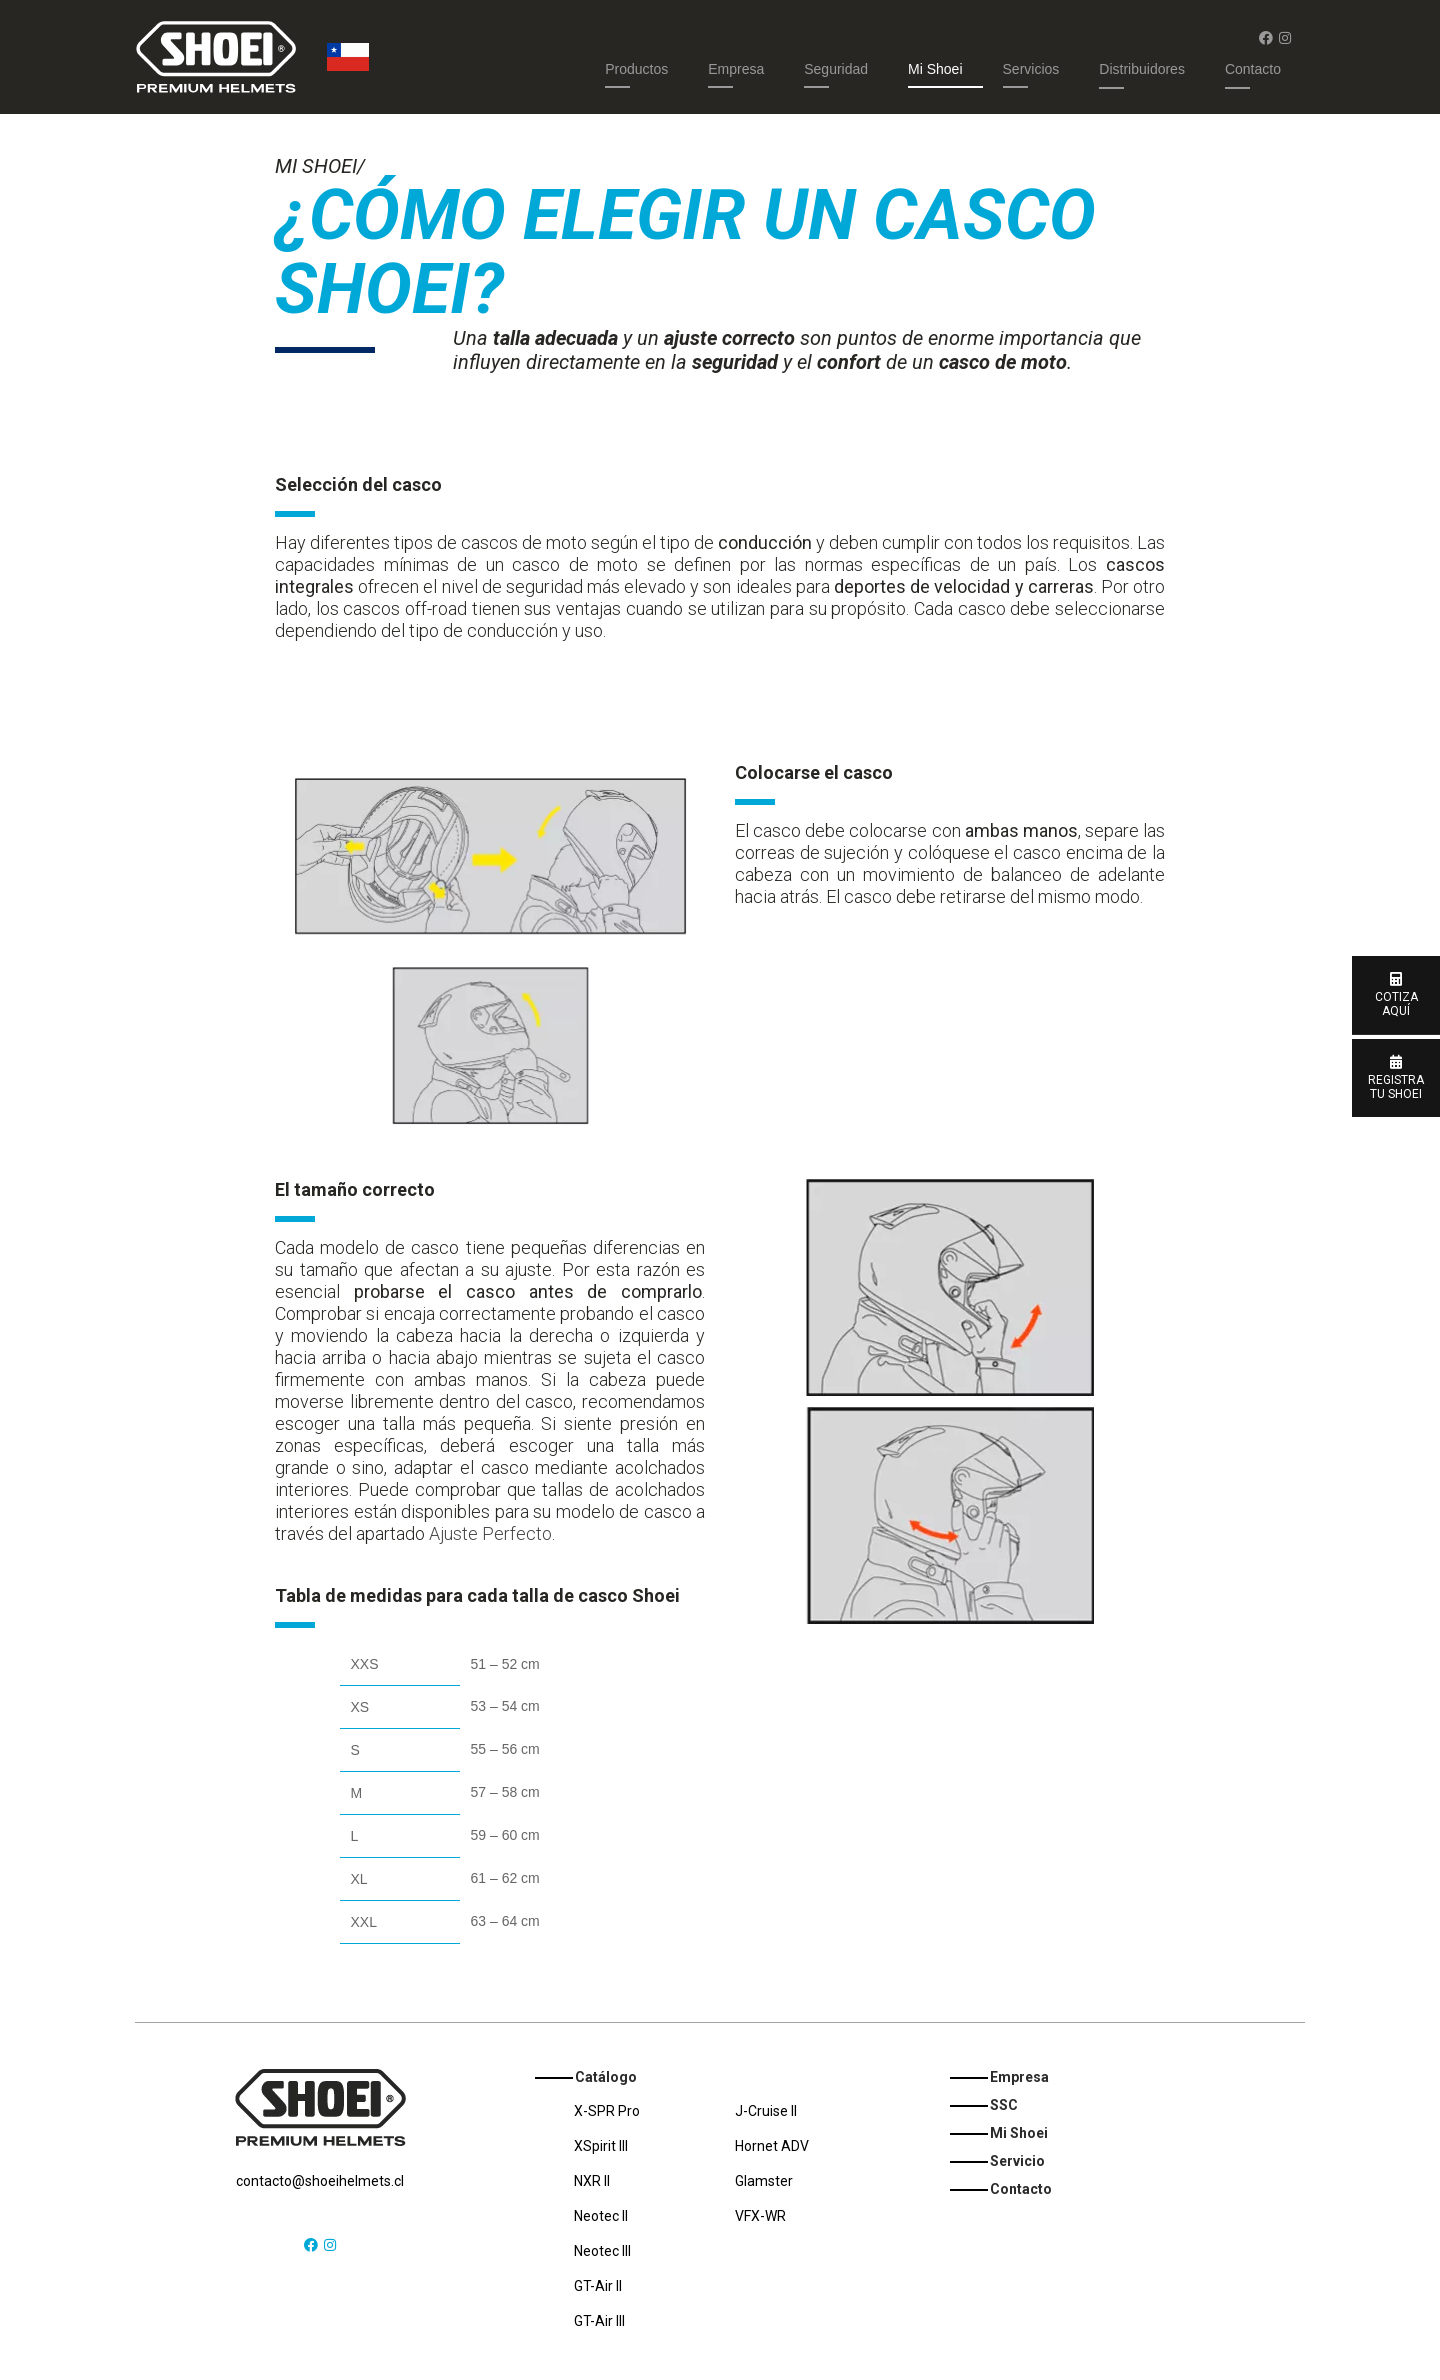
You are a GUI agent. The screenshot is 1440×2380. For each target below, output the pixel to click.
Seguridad (836, 69)
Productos (636, 69)
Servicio (1017, 2161)
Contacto (1253, 69)
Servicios (1031, 69)
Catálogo (606, 2077)
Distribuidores (1142, 69)
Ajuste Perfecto (490, 1533)
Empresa (736, 69)
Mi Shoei (935, 69)
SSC (1004, 2105)
